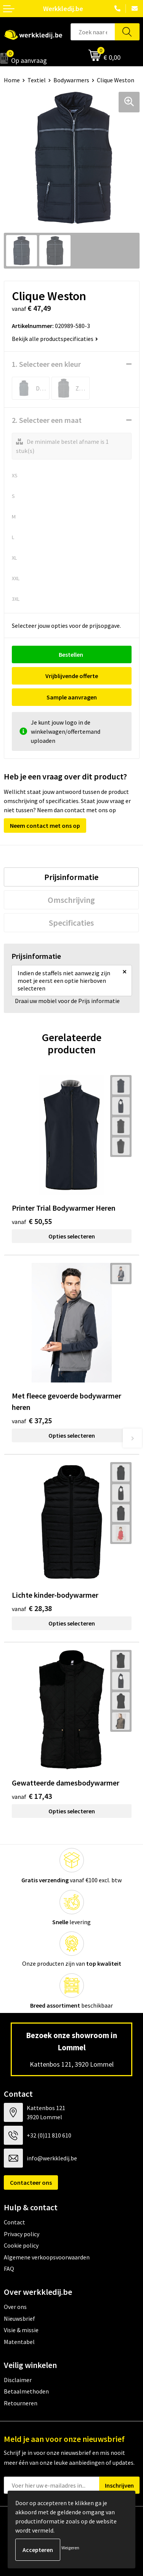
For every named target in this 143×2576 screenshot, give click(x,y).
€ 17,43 (32, 1796)
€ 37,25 (32, 1420)
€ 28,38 (32, 1608)
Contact (14, 2222)
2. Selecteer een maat (47, 420)
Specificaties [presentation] (71, 922)
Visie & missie (21, 2330)
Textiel (36, 80)
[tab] (71, 876)
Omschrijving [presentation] (71, 899)
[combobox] (93, 31)
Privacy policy (21, 2234)
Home (12, 80)
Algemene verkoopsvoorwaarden (47, 2257)
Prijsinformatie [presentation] (71, 877)
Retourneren (20, 2403)
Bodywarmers (71, 80)
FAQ (9, 2268)
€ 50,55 (32, 1221)
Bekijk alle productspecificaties (55, 338)
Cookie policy (21, 2245)
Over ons (15, 2306)
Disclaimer (18, 2380)
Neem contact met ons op (45, 825)
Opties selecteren (71, 1236)
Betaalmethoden (26, 2391)
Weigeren (70, 2547)
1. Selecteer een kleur (46, 364)
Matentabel (19, 2342)
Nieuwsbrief (19, 2318)
